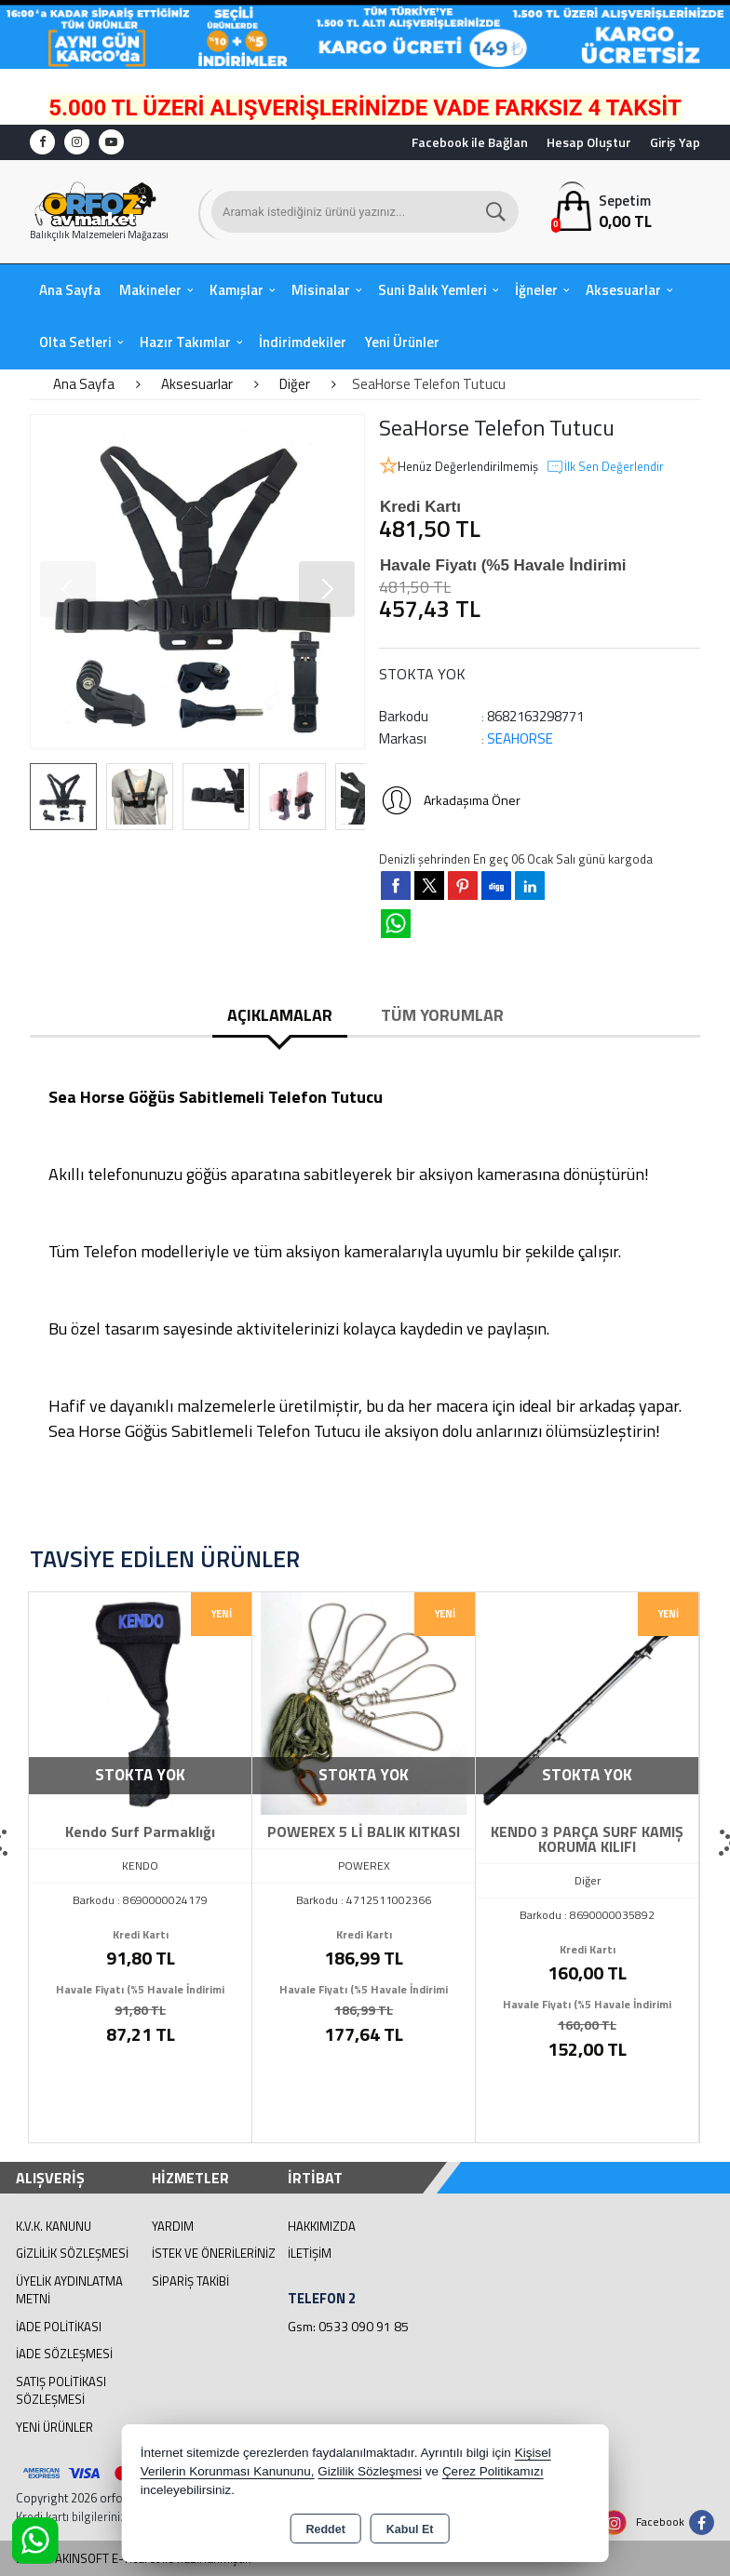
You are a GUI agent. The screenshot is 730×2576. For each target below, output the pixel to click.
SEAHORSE (520, 738)
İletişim (309, 2253)
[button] (327, 589)
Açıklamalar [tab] (279, 1014)
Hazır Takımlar (185, 342)
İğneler (536, 290)
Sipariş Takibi (190, 2281)
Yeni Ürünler (54, 2427)
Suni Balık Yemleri (432, 290)
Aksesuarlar (623, 290)
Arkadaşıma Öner (449, 800)
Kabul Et (410, 2529)
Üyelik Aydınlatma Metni (69, 2290)
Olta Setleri (75, 342)
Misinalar (320, 290)
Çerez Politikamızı (493, 2471)
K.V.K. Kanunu (53, 2226)
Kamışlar (237, 290)
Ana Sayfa (70, 290)
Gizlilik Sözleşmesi (72, 2253)
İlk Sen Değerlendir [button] (605, 467)
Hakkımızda (322, 2226)
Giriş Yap (675, 142)
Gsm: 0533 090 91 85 (348, 2326)
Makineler (150, 290)
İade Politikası (58, 2326)
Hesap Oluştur (589, 142)
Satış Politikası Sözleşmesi (61, 2390)
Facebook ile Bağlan (470, 142)
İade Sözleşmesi (64, 2353)
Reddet (325, 2529)
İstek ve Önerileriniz (214, 2253)
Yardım (173, 2226)
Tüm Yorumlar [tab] (442, 1014)
